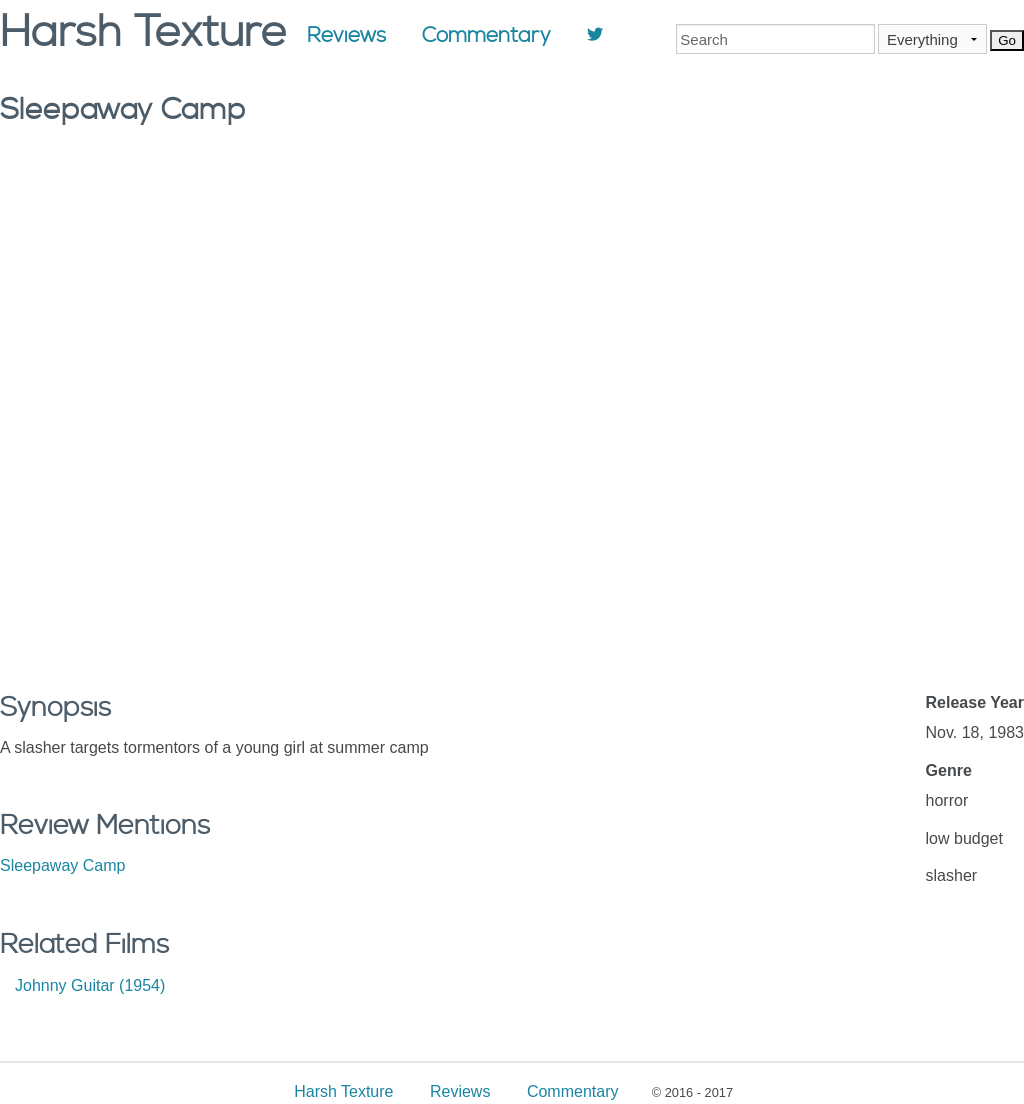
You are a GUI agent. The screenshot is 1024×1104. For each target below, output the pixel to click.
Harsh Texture (343, 1091)
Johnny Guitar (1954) (90, 985)
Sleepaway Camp (62, 865)
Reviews (346, 36)
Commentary (486, 36)
